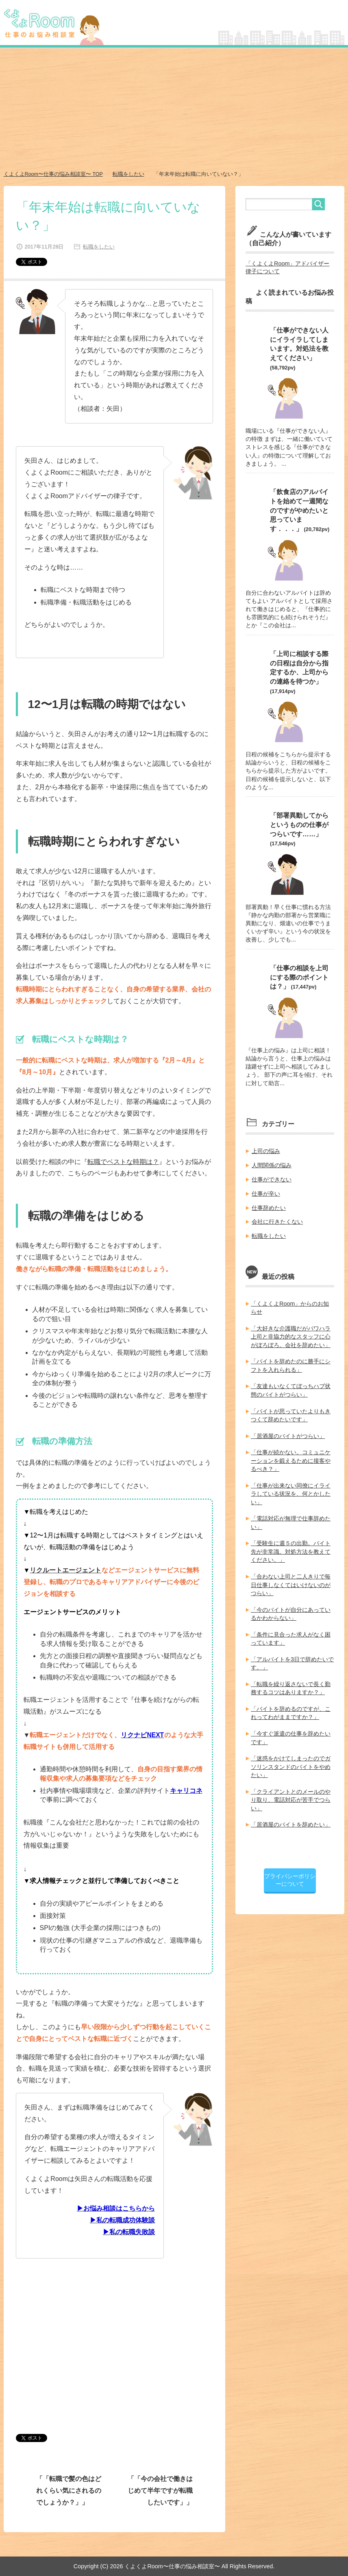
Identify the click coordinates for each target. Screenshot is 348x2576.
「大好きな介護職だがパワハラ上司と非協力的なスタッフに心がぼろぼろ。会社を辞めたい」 (291, 1332)
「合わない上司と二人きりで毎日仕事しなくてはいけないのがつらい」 (291, 1578)
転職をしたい (98, 246)
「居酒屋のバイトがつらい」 (288, 1430)
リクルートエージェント (65, 1569)
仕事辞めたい (269, 1204)
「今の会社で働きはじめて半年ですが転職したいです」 (160, 2490)
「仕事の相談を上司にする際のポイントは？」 (299, 974)
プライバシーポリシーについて (289, 1870)
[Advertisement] (174, 109)
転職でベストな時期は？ (123, 1161)
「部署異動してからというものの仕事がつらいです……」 (299, 822)
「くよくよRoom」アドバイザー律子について (287, 267)
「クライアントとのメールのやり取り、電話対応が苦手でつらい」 (291, 1790)
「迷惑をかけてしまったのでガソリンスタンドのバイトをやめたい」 (291, 1758)
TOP (54, 174)
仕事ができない (271, 1176)
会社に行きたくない (277, 1218)
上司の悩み (266, 1148)
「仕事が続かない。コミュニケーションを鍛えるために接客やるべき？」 (291, 1455)
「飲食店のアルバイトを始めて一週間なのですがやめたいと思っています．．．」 (299, 509)
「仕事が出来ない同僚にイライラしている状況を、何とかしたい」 (291, 1488)
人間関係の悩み (271, 1162)
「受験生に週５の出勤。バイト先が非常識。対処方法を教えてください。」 (291, 1545)
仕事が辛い (266, 1190)
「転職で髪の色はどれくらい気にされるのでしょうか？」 (68, 2490)
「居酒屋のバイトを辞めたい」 (291, 1815)
